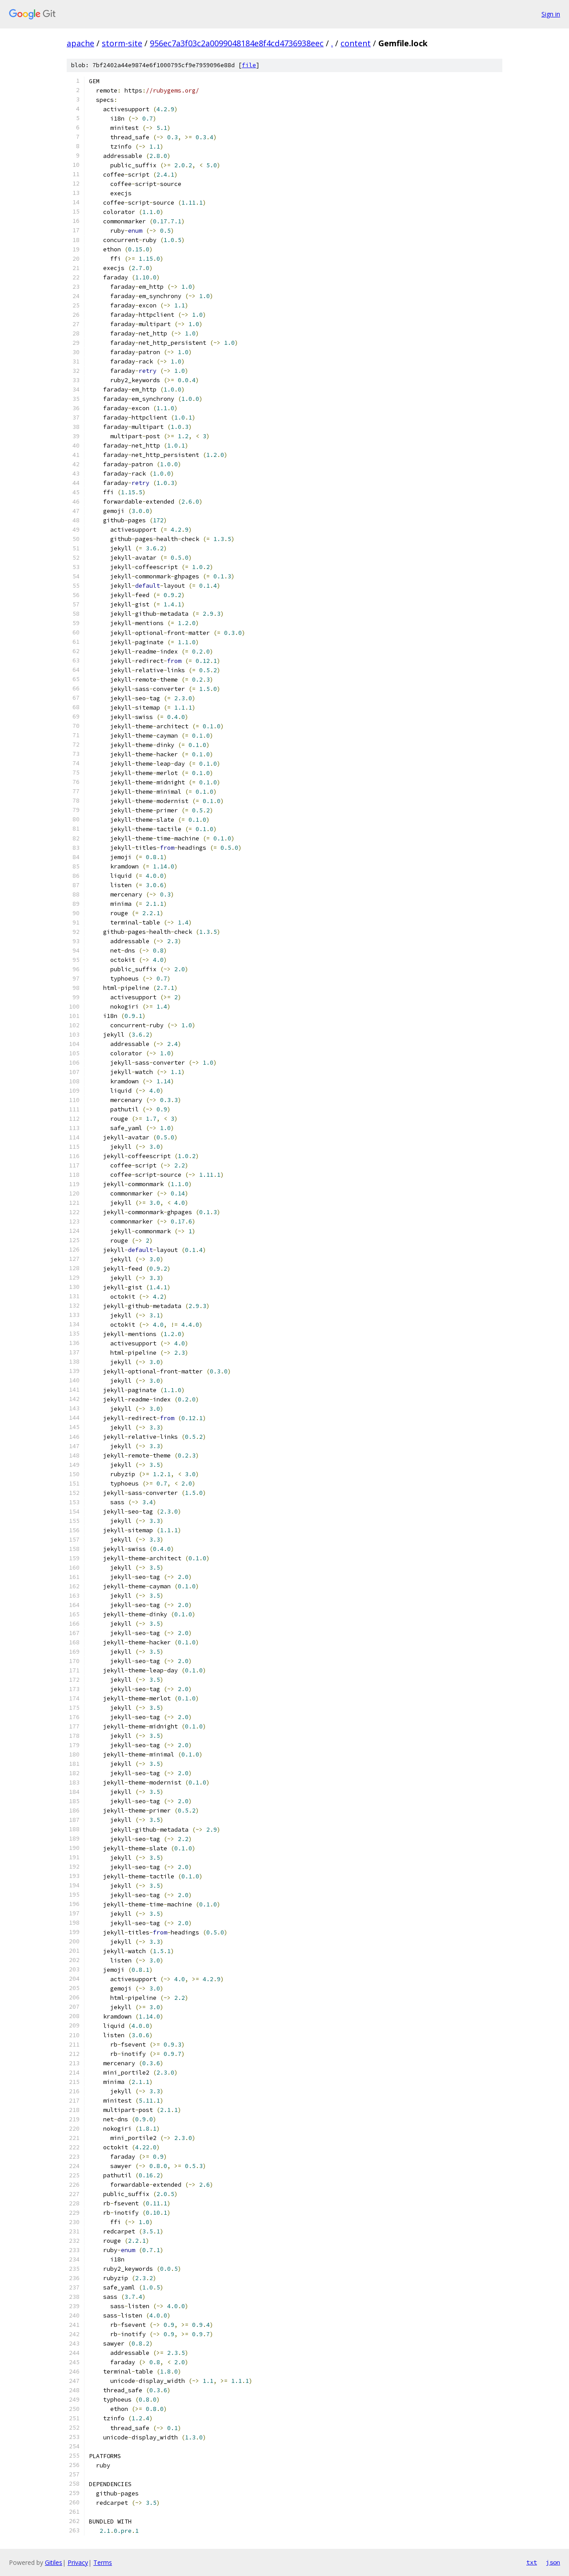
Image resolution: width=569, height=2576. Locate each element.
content (356, 43)
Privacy (78, 2562)
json (553, 2562)
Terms (102, 2562)
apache (80, 43)
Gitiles (53, 2562)
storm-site (122, 43)
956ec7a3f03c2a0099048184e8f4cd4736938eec (237, 43)
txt (531, 2562)
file (249, 65)
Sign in (550, 14)
